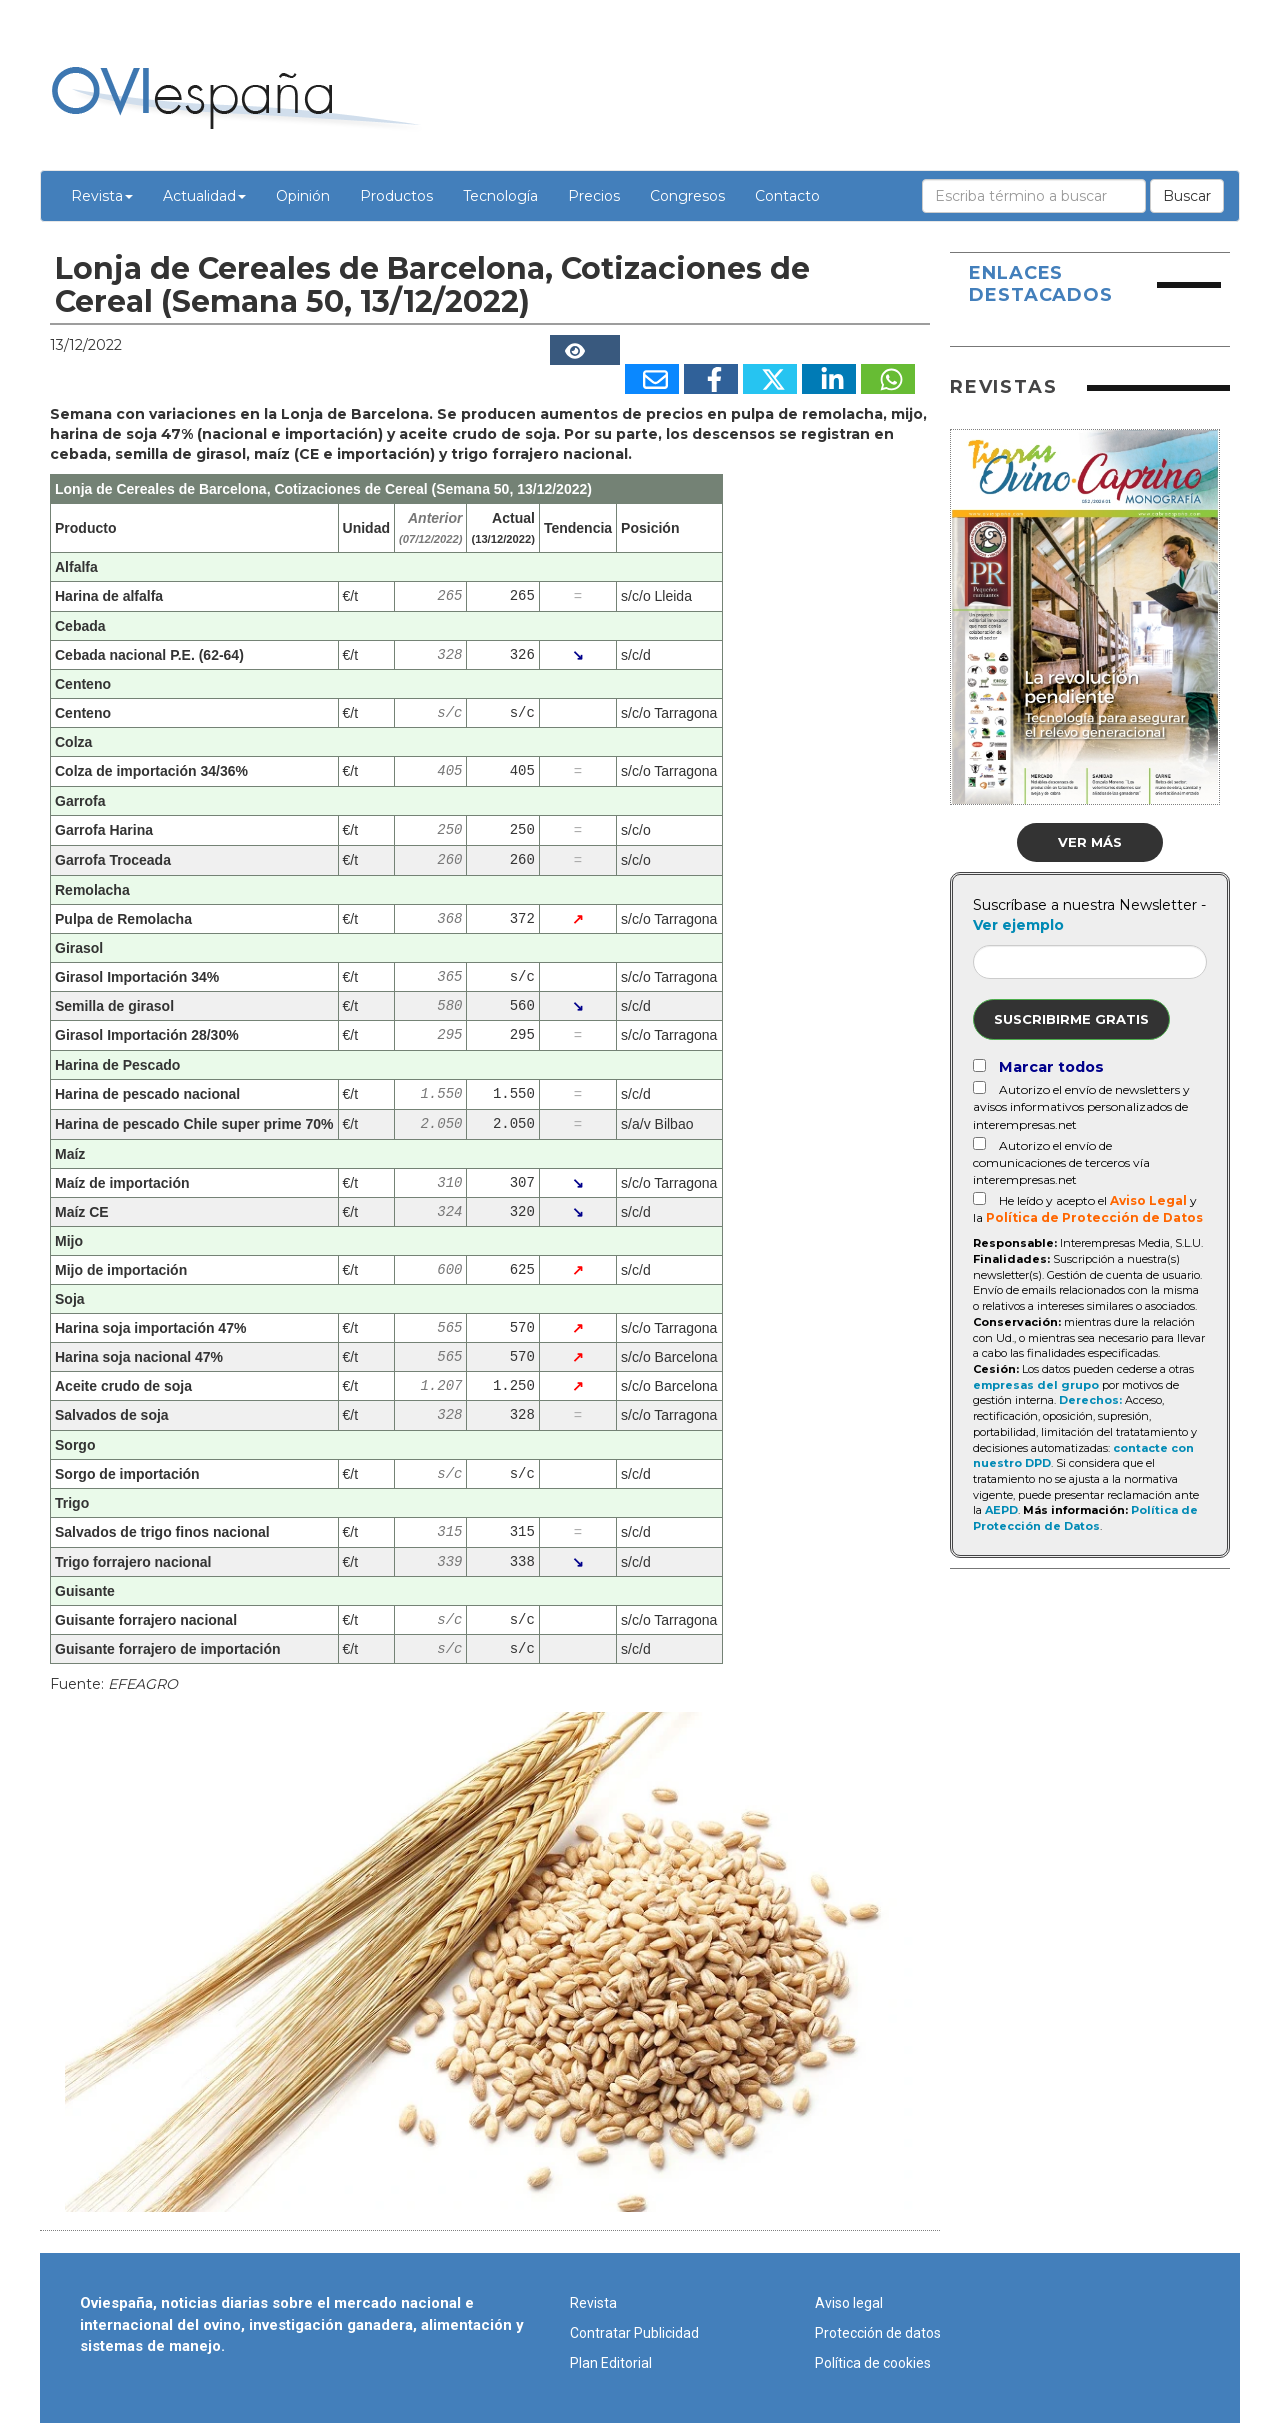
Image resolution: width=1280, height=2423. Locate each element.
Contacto (787, 196)
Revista (102, 196)
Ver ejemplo (1018, 925)
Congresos (687, 196)
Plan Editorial (611, 2363)
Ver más (1090, 842)
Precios (594, 196)
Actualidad (204, 196)
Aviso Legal (1148, 1200)
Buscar (1187, 196)
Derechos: (1090, 1400)
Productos (396, 196)
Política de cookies (873, 2363)
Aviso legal (849, 2303)
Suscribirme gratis (1071, 1019)
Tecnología (500, 196)
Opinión (303, 196)
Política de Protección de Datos (1094, 1217)
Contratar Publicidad (634, 2333)
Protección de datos (878, 2333)
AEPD (1001, 1510)
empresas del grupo (1036, 1385)
